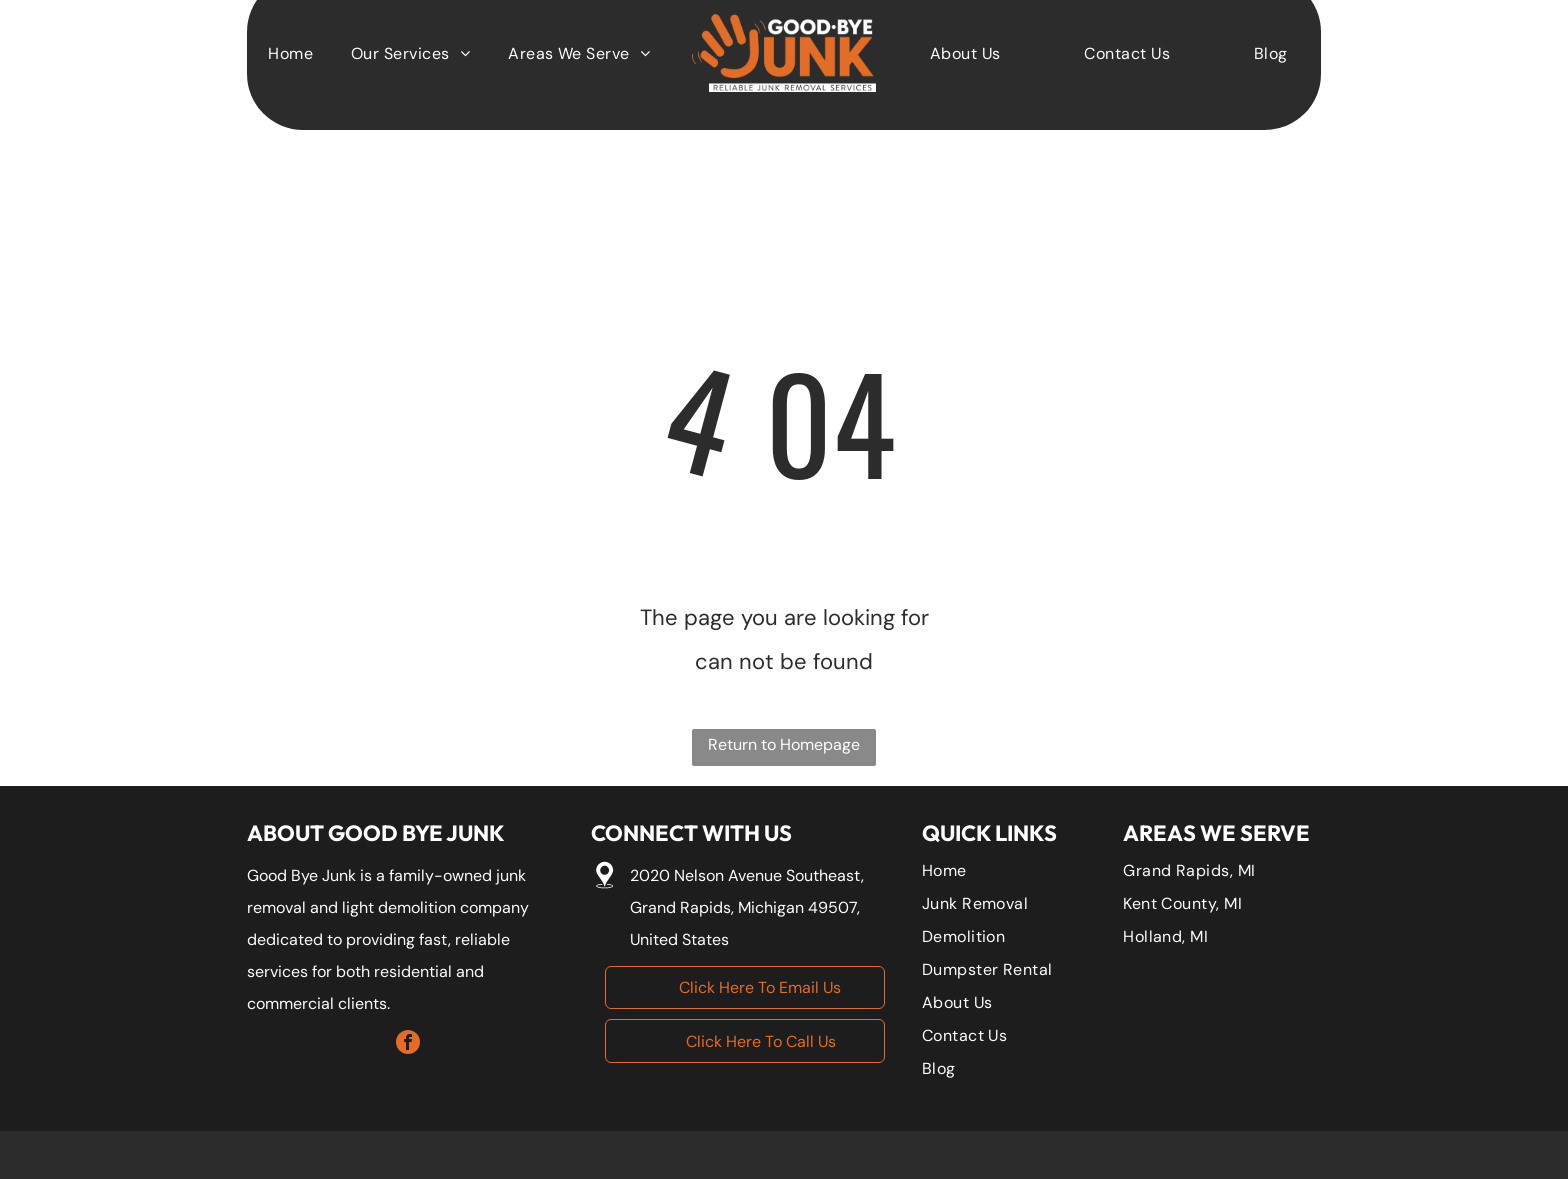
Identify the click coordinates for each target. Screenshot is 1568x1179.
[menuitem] (965, 52)
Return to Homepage (784, 744)
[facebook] (408, 1044)
